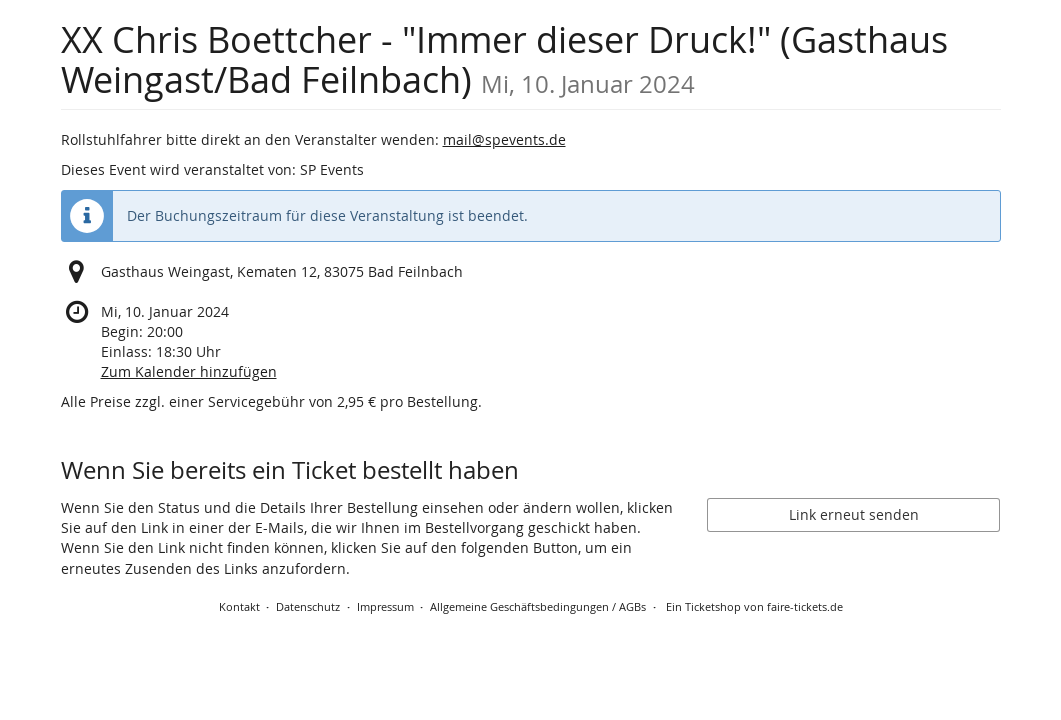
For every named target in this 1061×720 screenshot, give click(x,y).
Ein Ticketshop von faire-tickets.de (754, 606)
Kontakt (239, 606)
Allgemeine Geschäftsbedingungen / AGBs (538, 606)
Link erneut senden (854, 514)
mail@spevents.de (504, 139)
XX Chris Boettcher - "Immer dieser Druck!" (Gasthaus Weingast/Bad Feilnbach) (504, 59)
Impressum (385, 606)
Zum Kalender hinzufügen (189, 371)
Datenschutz (308, 606)
